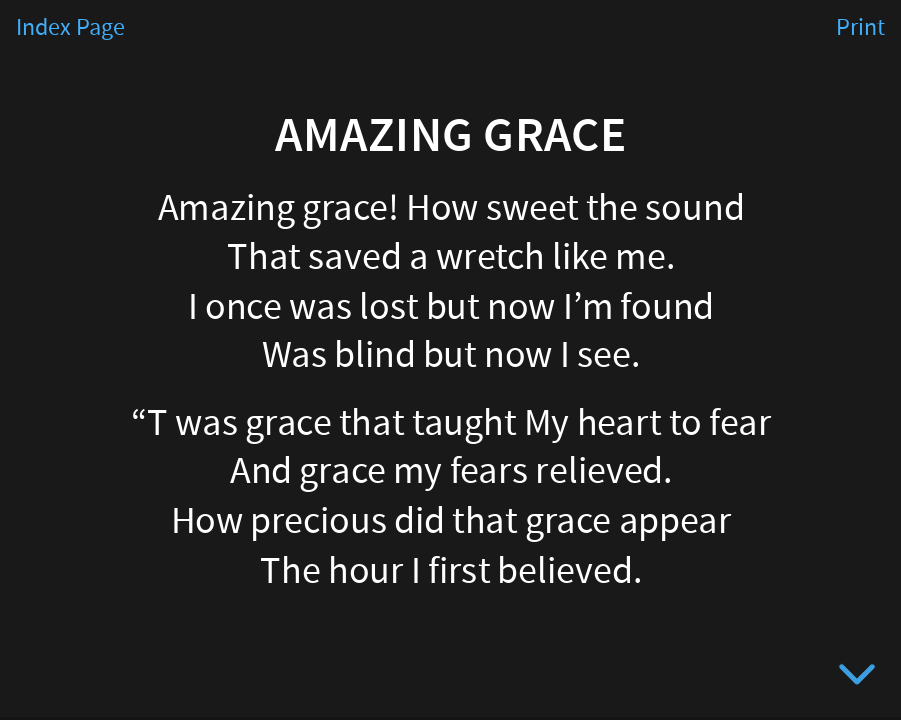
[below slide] (857, 678)
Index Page (70, 28)
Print (860, 28)
